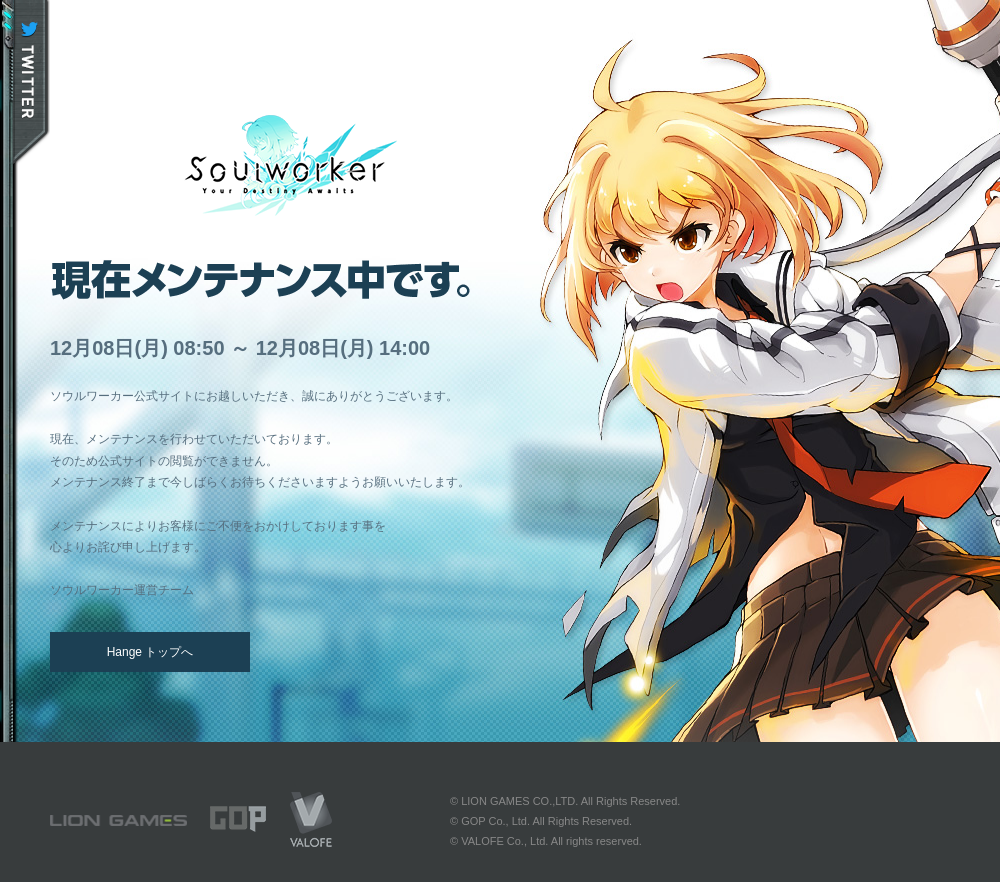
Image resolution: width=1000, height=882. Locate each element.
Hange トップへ (150, 652)
